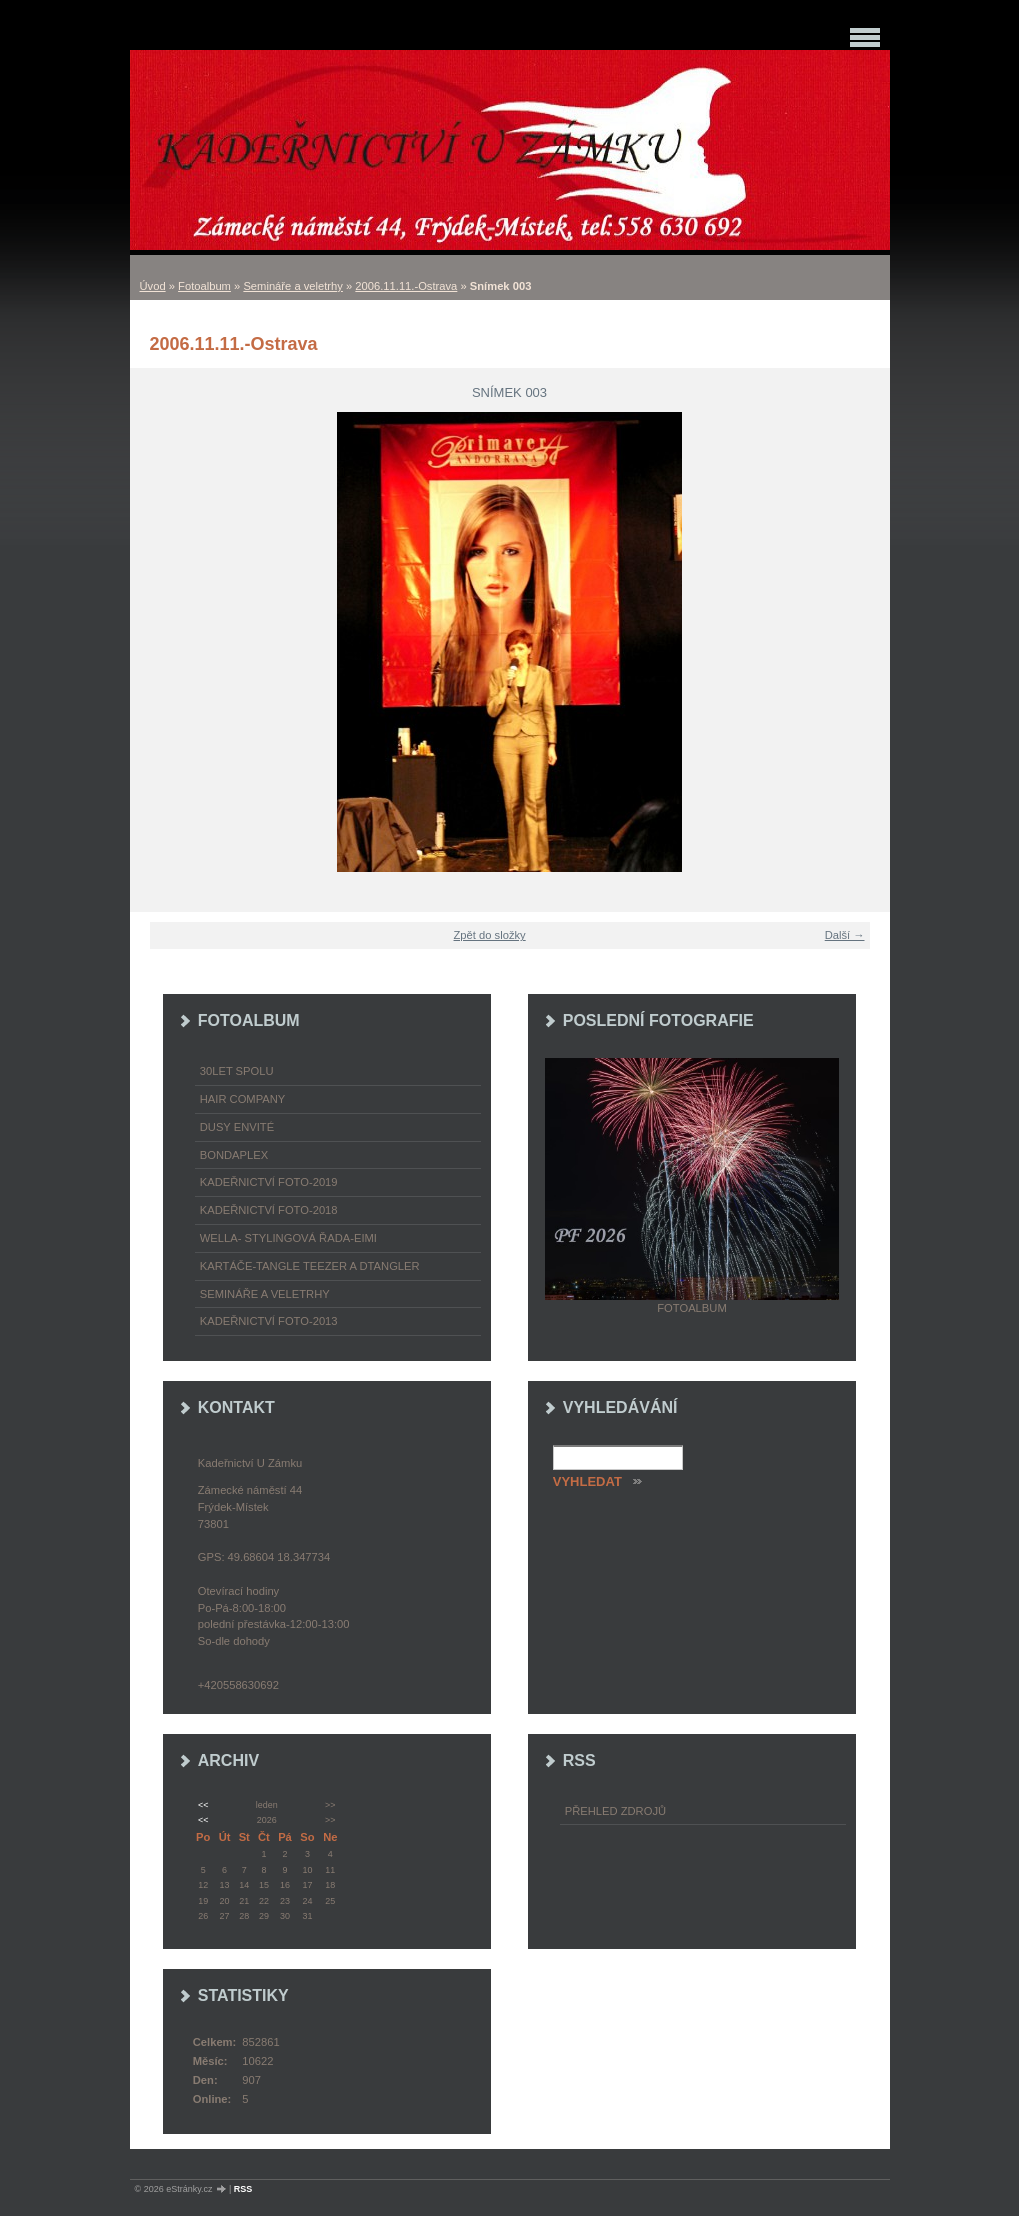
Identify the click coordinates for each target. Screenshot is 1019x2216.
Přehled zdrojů (615, 1811)
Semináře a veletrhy (293, 286)
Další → (845, 935)
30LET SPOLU (237, 1071)
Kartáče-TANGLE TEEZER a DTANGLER (310, 1266)
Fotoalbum (204, 286)
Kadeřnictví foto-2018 (269, 1210)
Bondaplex (234, 1155)
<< (203, 1805)
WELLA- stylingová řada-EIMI (288, 1238)
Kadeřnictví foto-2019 (269, 1182)
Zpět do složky (490, 935)
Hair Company (243, 1099)
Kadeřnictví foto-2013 (269, 1321)
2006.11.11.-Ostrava (406, 286)
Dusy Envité (237, 1127)
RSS (243, 2189)
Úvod (153, 286)
